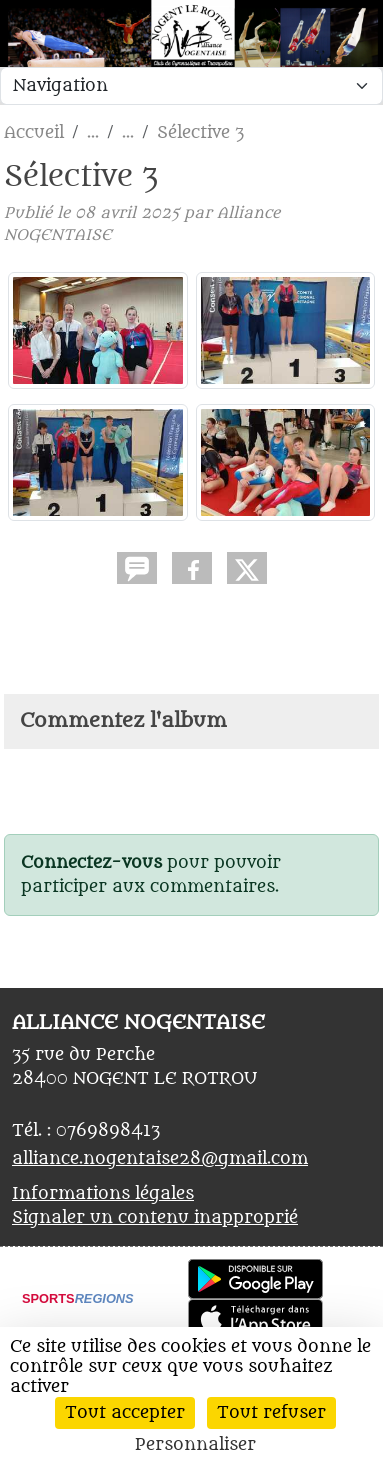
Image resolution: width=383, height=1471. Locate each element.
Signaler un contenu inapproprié (155, 1218)
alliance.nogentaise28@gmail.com (160, 1159)
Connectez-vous (91, 863)
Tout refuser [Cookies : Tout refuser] (271, 1413)
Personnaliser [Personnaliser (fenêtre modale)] (195, 1445)
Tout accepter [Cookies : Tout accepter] (125, 1413)
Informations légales (103, 1194)
